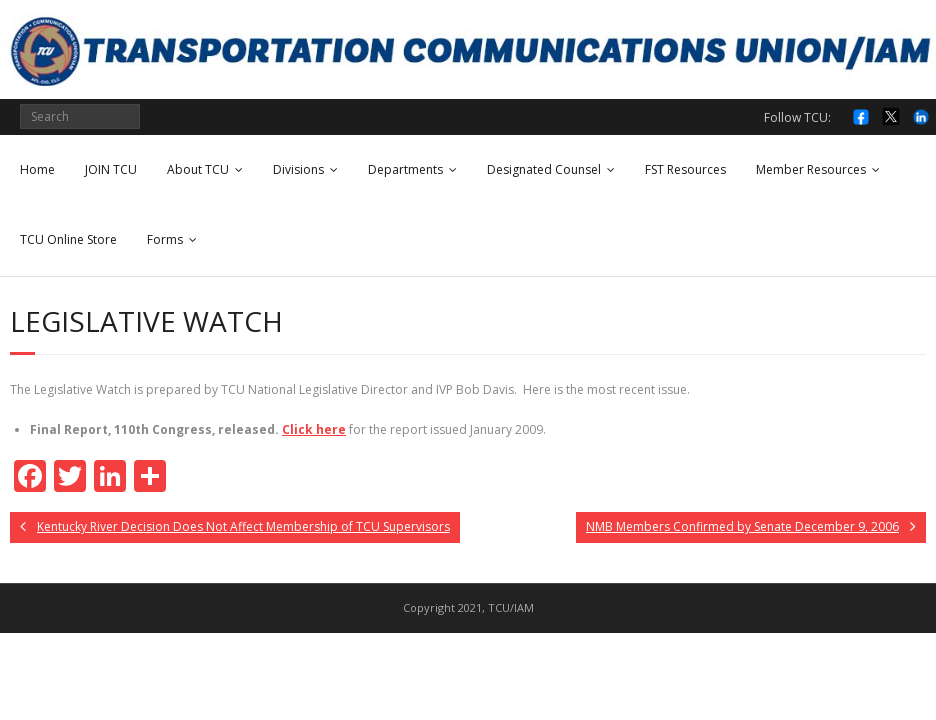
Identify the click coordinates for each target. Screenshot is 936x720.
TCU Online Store (68, 239)
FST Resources (685, 169)
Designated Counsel (544, 169)
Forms (165, 239)
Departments (405, 169)
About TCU (198, 169)
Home (37, 169)
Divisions (298, 169)
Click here (314, 429)
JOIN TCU (111, 169)
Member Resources (811, 169)
